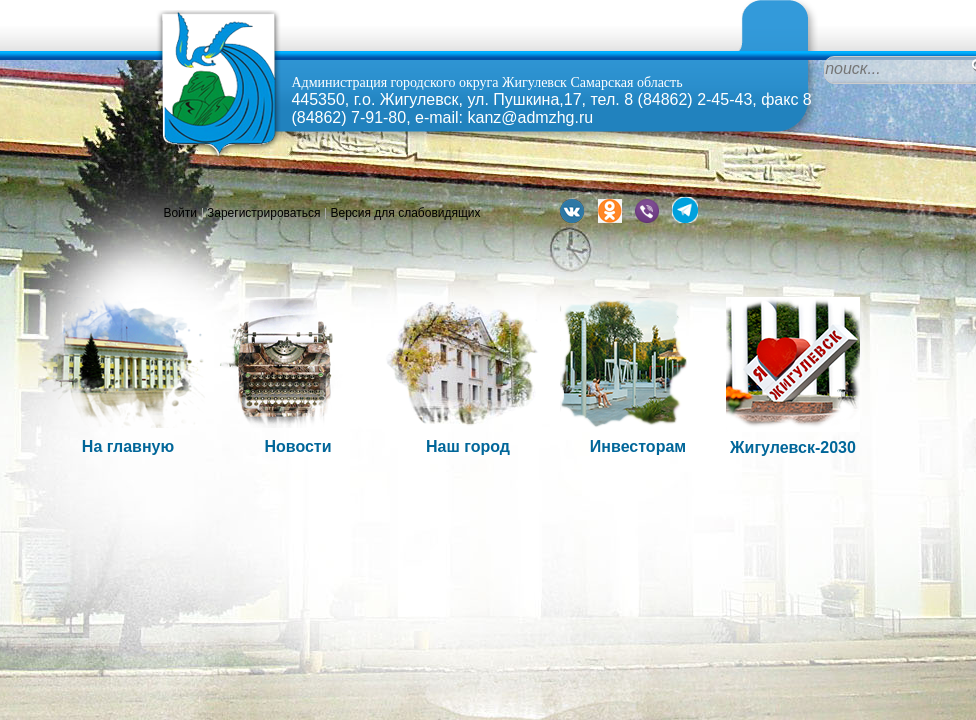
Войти (180, 213)
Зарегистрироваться (263, 213)
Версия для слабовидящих (405, 213)
